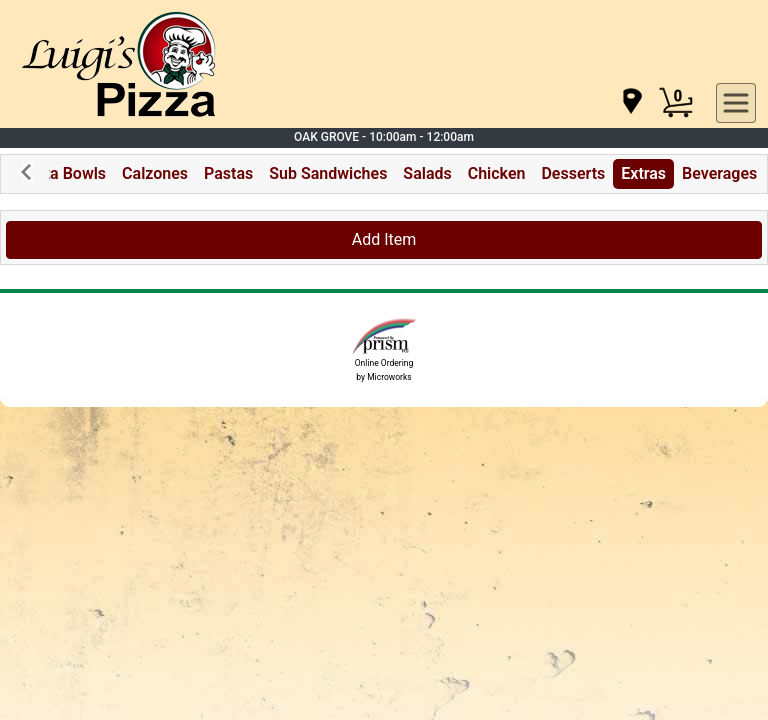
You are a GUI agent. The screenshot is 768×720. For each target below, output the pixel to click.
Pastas (228, 173)
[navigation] (631, 102)
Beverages (719, 173)
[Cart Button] (676, 103)
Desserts (573, 173)
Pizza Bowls (62, 173)
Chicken (497, 173)
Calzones (155, 173)
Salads (427, 173)
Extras (643, 173)
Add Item (384, 239)
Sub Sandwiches (328, 173)
